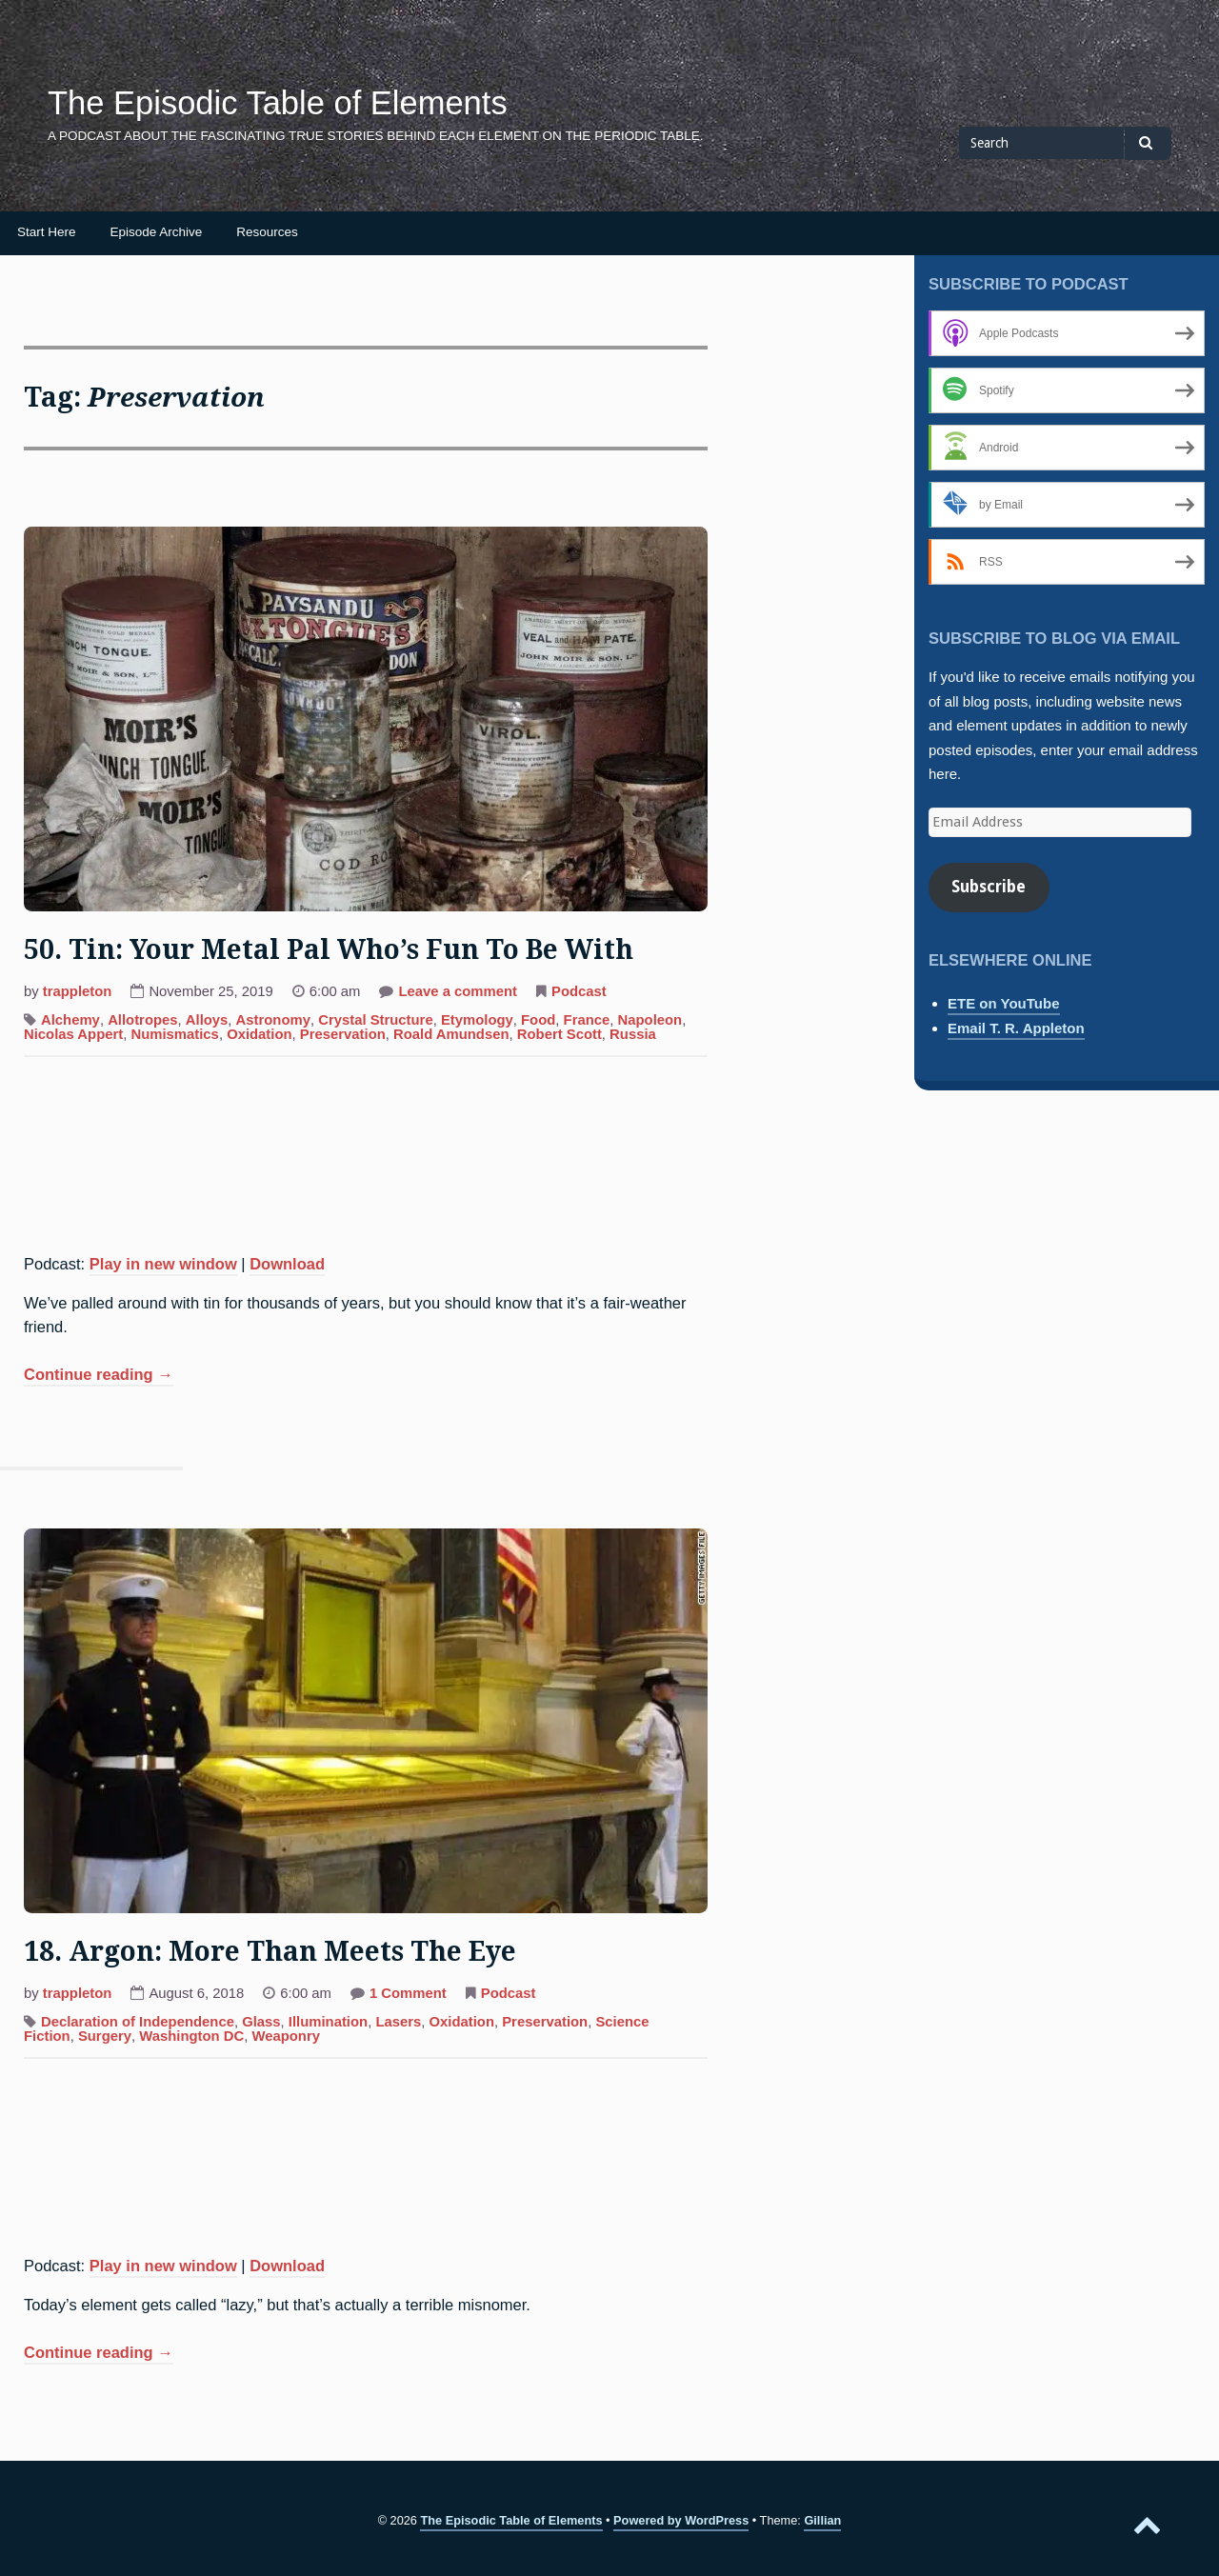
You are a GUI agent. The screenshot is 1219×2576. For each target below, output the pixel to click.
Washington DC (191, 2036)
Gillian (822, 2520)
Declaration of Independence (137, 2021)
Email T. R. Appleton (1016, 1028)
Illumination (328, 2021)
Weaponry (285, 2036)
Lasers (398, 2021)
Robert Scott (559, 1034)
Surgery (104, 2036)
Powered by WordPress (681, 2520)
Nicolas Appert (73, 1034)
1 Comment (408, 1995)
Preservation (343, 1034)
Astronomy (273, 1020)
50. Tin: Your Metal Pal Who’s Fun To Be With (328, 950)
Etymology (477, 1020)
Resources (267, 232)
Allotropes (142, 1020)
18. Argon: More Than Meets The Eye (270, 1951)
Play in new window (163, 1263)
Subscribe (988, 886)
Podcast (579, 991)
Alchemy (70, 1020)
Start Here (46, 232)
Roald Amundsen (451, 1034)
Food (538, 1020)
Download (287, 1263)
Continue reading (98, 1376)
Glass (261, 2021)
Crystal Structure (375, 1020)
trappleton (77, 991)
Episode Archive (156, 232)
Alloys (207, 1020)
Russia (633, 1034)
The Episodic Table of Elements (278, 103)
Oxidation (259, 1034)
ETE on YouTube (1004, 1003)
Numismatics (174, 1034)
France (587, 1020)
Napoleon (650, 1020)
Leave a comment (457, 993)
